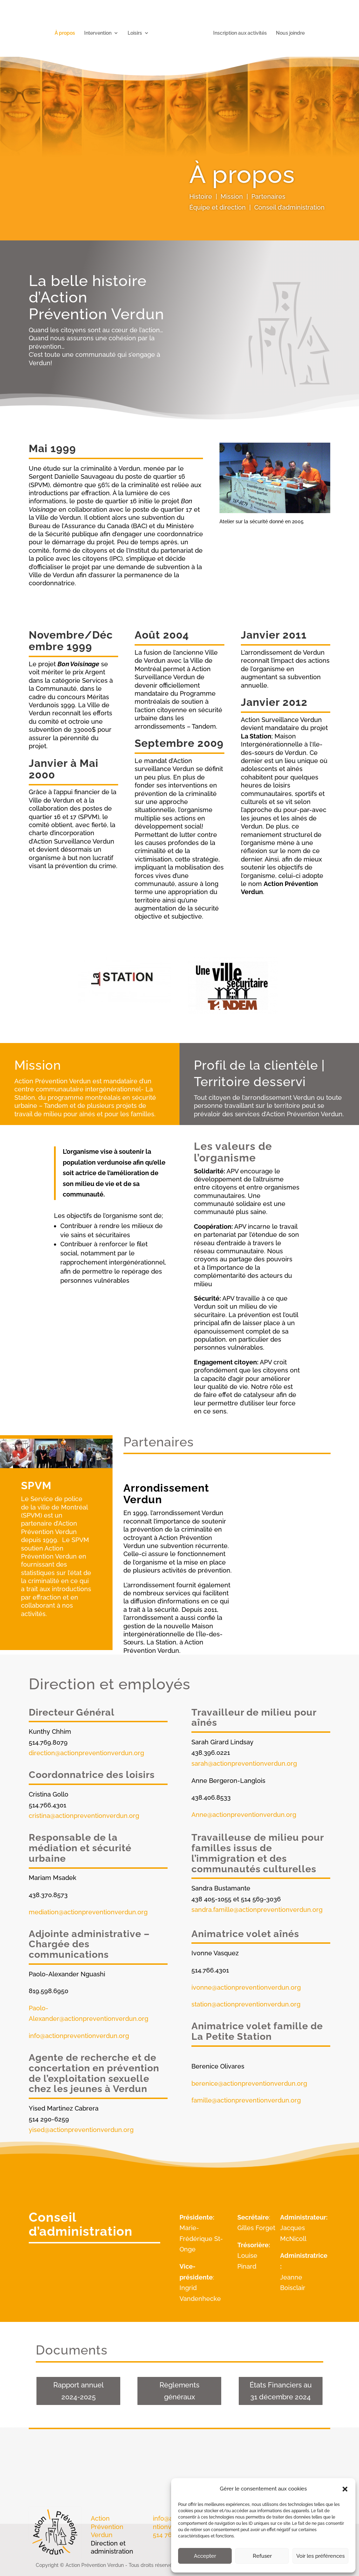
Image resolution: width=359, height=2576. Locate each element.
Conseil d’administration (289, 207)
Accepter (205, 2556)
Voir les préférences (320, 2556)
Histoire (200, 196)
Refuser (262, 2556)
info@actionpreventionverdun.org (79, 2035)
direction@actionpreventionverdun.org (86, 1753)
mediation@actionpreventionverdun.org (88, 1912)
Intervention (100, 30)
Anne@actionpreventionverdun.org (243, 1814)
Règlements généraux (179, 2391)
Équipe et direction (218, 207)
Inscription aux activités (237, 30)
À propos (67, 30)
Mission (232, 196)
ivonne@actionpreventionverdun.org (246, 1987)
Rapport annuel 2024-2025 (78, 2391)
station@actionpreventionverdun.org (245, 2004)
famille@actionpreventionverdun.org (246, 2100)
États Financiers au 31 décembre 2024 (281, 2391)
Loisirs (137, 30)
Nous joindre (287, 30)
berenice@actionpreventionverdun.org (249, 2083)
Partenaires (268, 196)
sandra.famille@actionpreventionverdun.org (257, 1909)
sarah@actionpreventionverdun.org (244, 1763)
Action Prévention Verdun (107, 2526)
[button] (344, 2489)
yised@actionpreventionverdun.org (81, 2129)
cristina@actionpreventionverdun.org (84, 1815)
